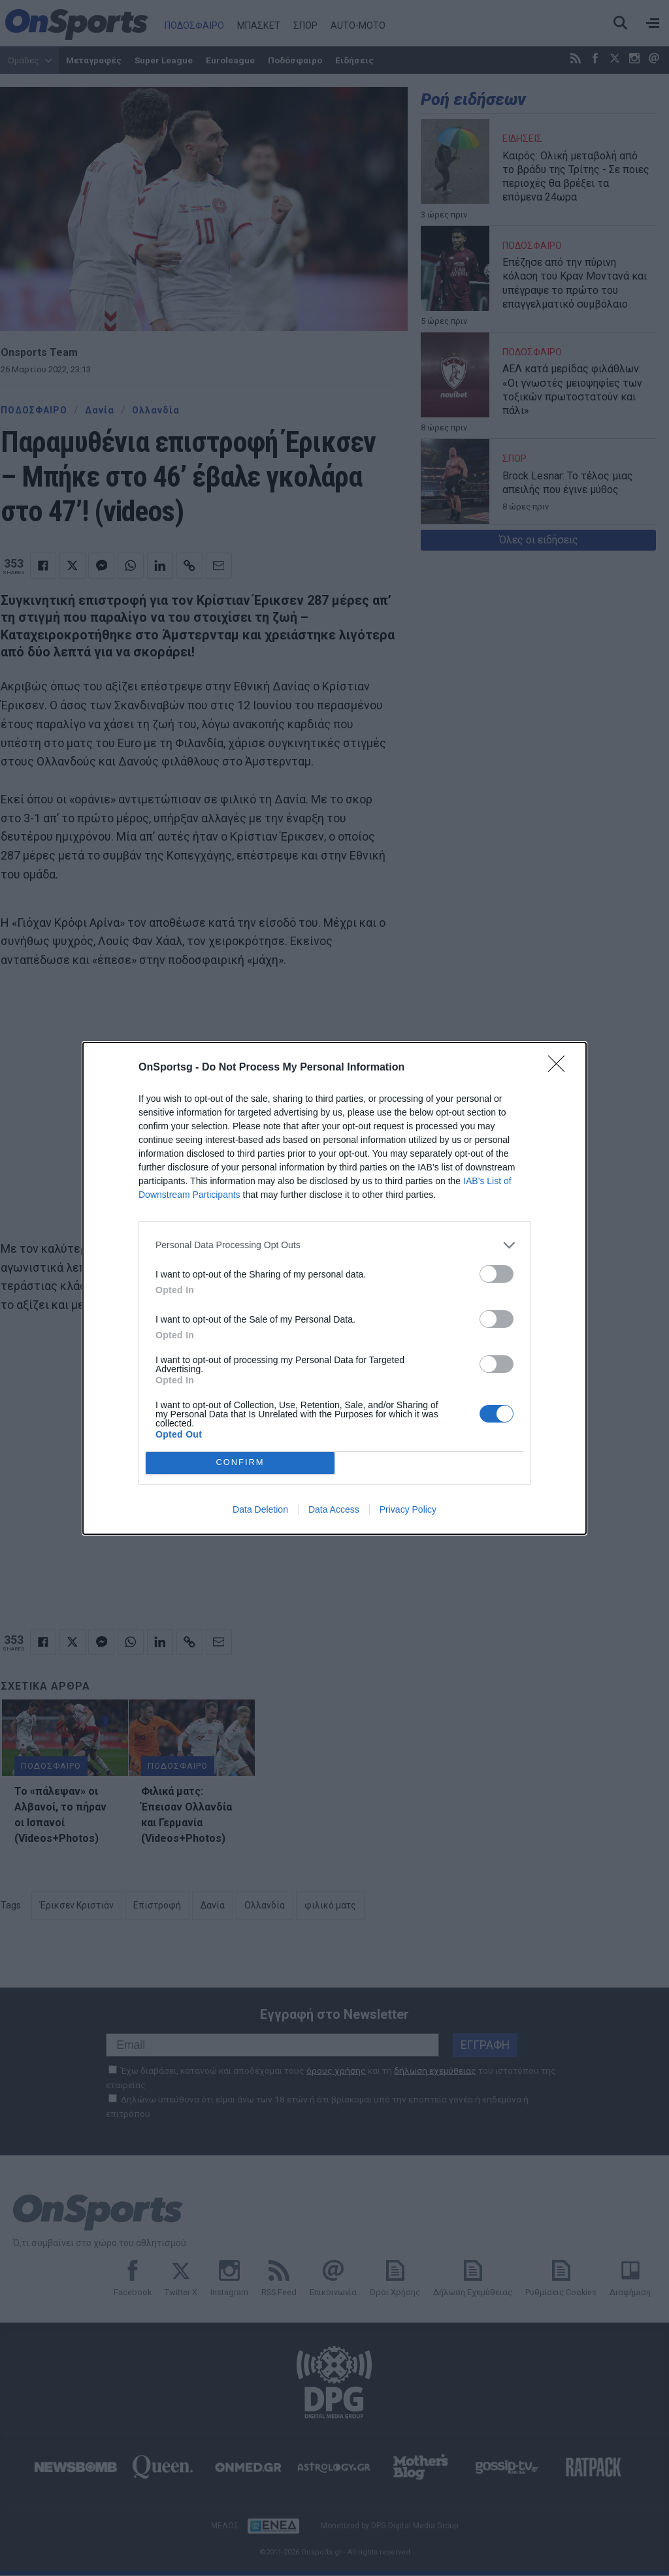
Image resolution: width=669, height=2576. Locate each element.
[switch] (497, 1274)
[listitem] (334, 1245)
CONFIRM (240, 1463)
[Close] (560, 1067)
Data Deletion (260, 1509)
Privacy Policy (408, 1509)
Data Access (333, 1509)
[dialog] (334, 1288)
